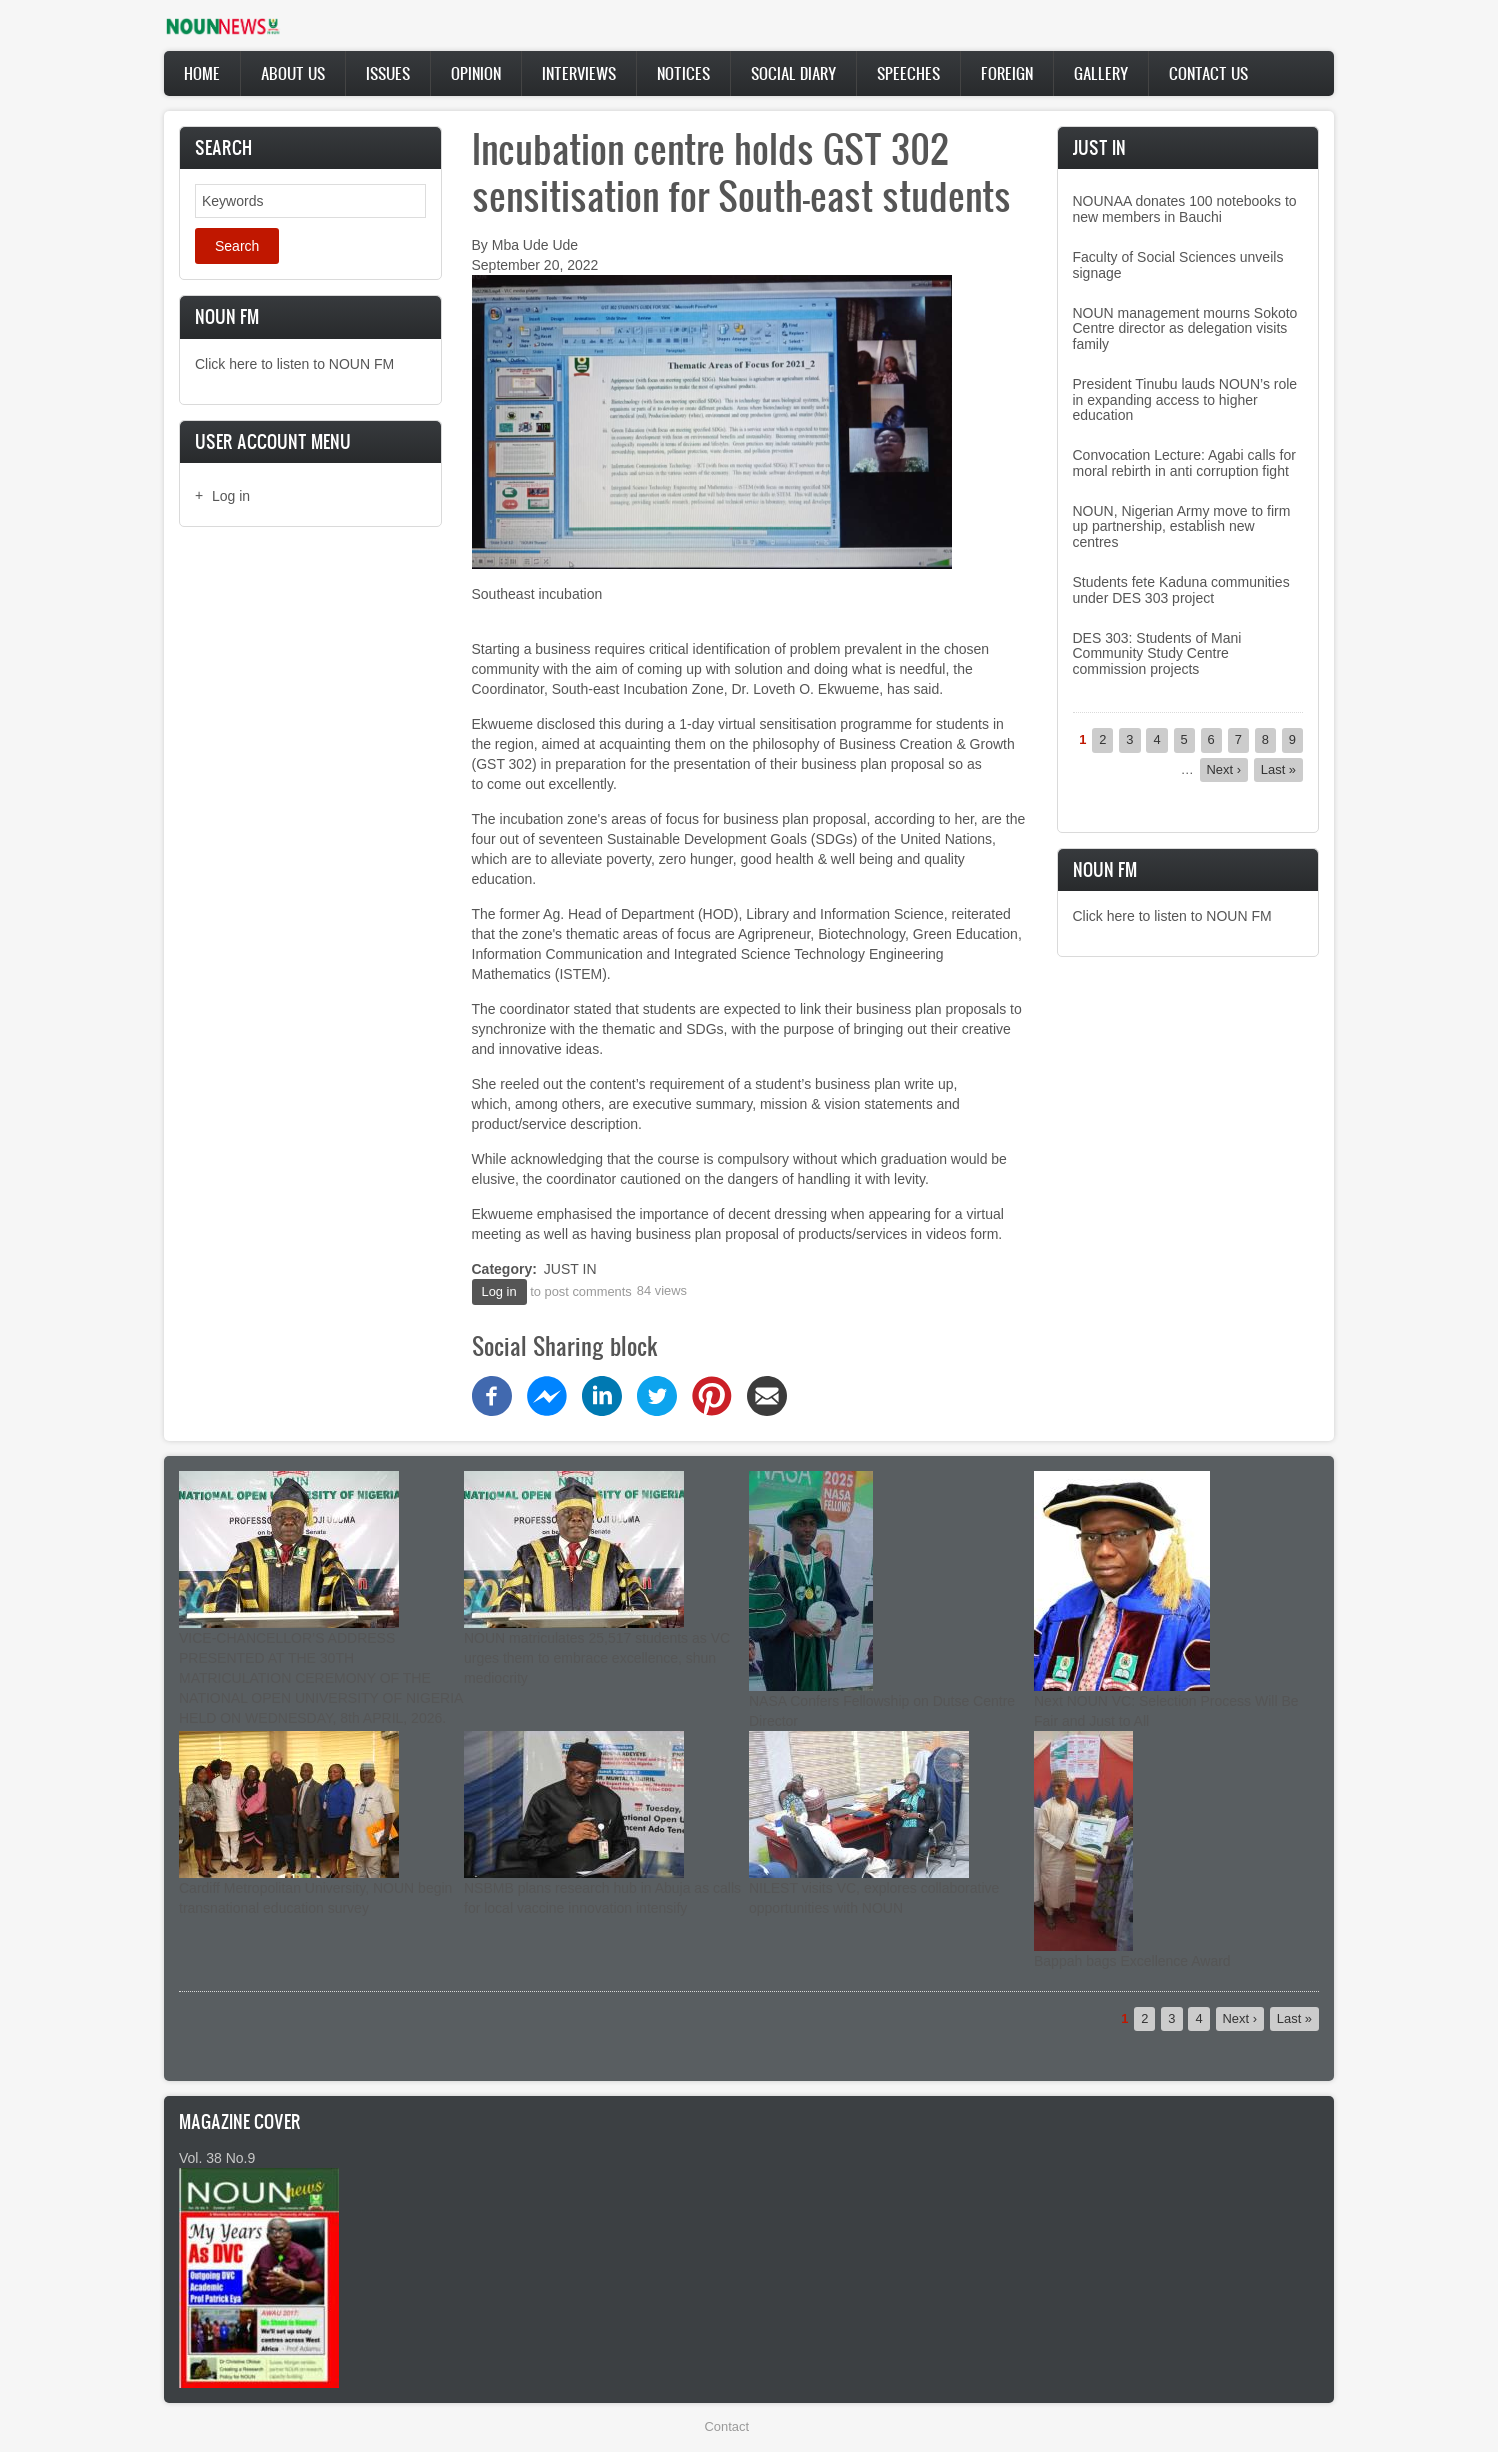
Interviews (579, 73)
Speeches (908, 73)
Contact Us (1208, 73)
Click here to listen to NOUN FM (294, 364)
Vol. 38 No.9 (217, 2158)
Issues (388, 73)
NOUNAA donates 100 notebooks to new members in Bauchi (1185, 208)
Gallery (1101, 73)
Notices (683, 73)
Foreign (1007, 73)
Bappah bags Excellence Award (1132, 1961)
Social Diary (793, 73)
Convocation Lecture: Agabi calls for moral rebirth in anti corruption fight (1184, 462)
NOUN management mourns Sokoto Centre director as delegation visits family (1185, 328)
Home (202, 73)
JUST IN (570, 1269)
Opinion (476, 73)
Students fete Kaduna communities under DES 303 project (1181, 589)
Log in (231, 496)
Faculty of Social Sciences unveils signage (1178, 264)
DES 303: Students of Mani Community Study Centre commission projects (1157, 653)
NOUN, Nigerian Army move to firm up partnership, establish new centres (1182, 526)
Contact (727, 2426)
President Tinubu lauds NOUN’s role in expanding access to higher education (1185, 399)
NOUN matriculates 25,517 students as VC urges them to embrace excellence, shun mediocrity (597, 1658)
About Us (293, 73)
